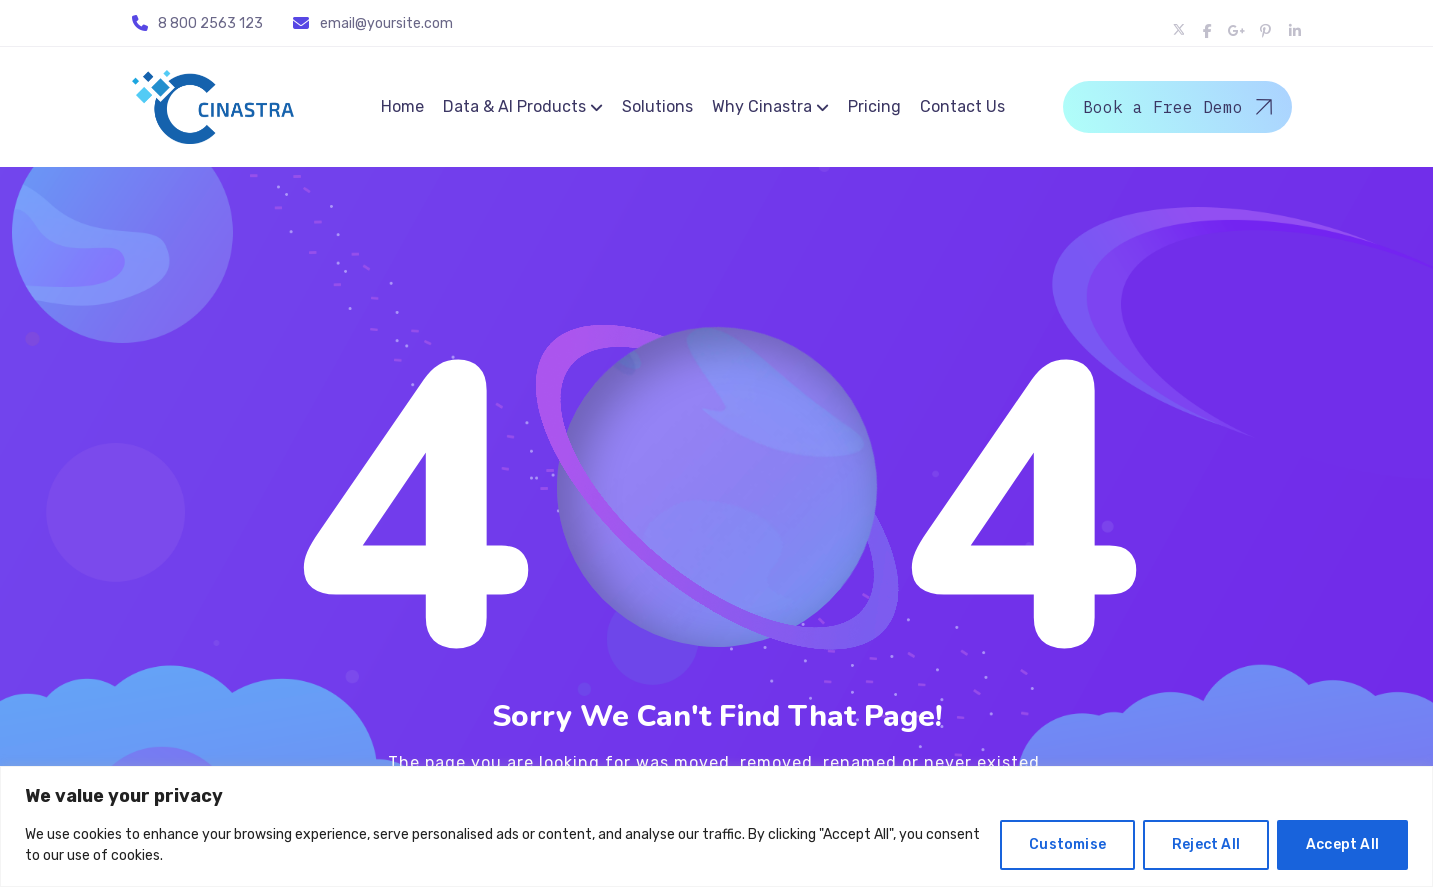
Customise (1067, 844)
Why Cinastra (762, 106)
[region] (716, 826)
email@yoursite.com (386, 23)
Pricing (874, 106)
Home (402, 106)
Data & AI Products (514, 106)
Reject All (1206, 844)
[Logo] (213, 107)
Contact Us (962, 106)
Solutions (657, 106)
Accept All (1342, 844)
